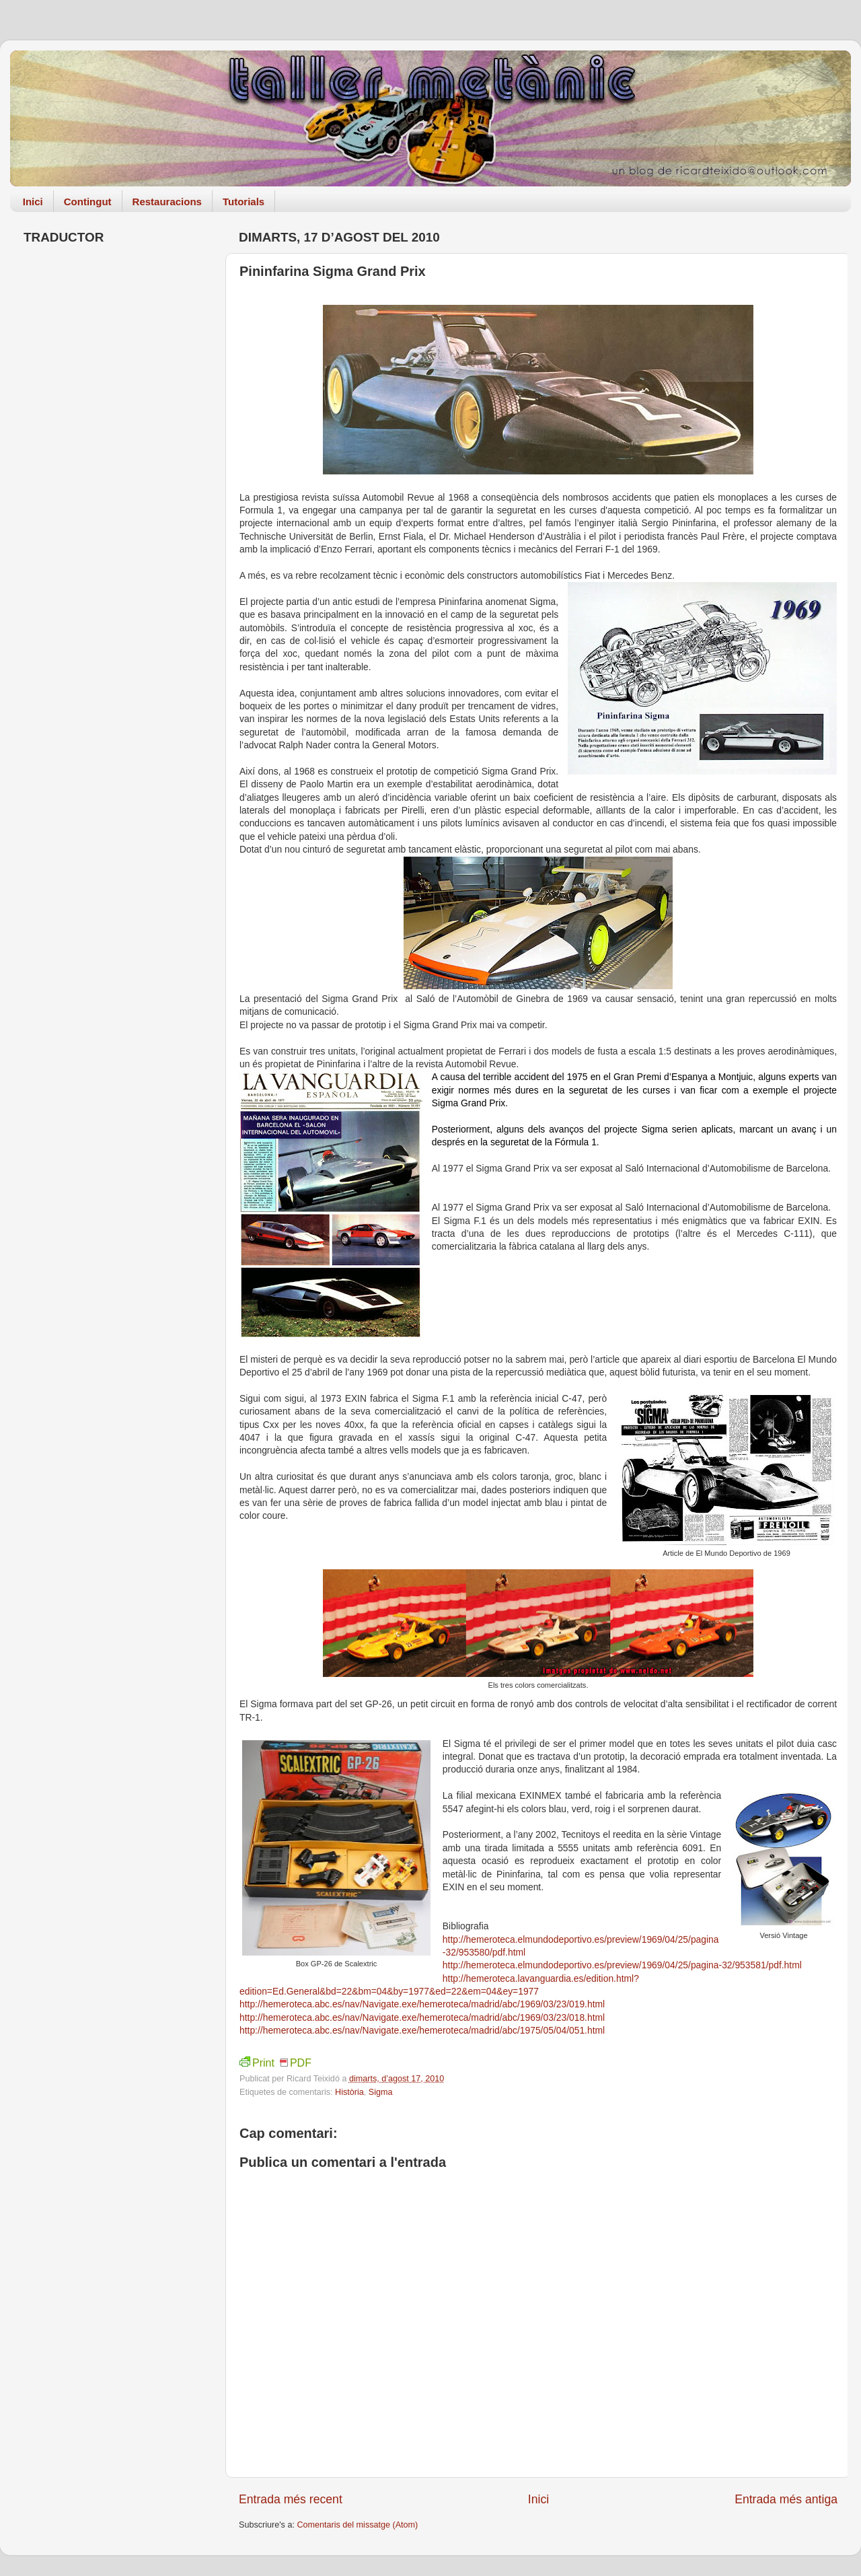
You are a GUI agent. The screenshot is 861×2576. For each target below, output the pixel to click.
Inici (33, 201)
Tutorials (243, 201)
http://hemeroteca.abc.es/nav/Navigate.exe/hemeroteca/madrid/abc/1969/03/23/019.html (422, 2004)
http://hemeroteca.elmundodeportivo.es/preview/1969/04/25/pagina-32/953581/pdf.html (622, 1965)
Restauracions (167, 201)
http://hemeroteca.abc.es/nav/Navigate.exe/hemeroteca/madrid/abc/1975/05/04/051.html (422, 2030)
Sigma (381, 2092)
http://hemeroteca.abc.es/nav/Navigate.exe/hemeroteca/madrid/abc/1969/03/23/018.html (422, 2017)
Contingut (88, 201)
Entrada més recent (290, 2499)
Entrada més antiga (786, 2499)
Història (349, 2092)
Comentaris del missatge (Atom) (357, 2525)
